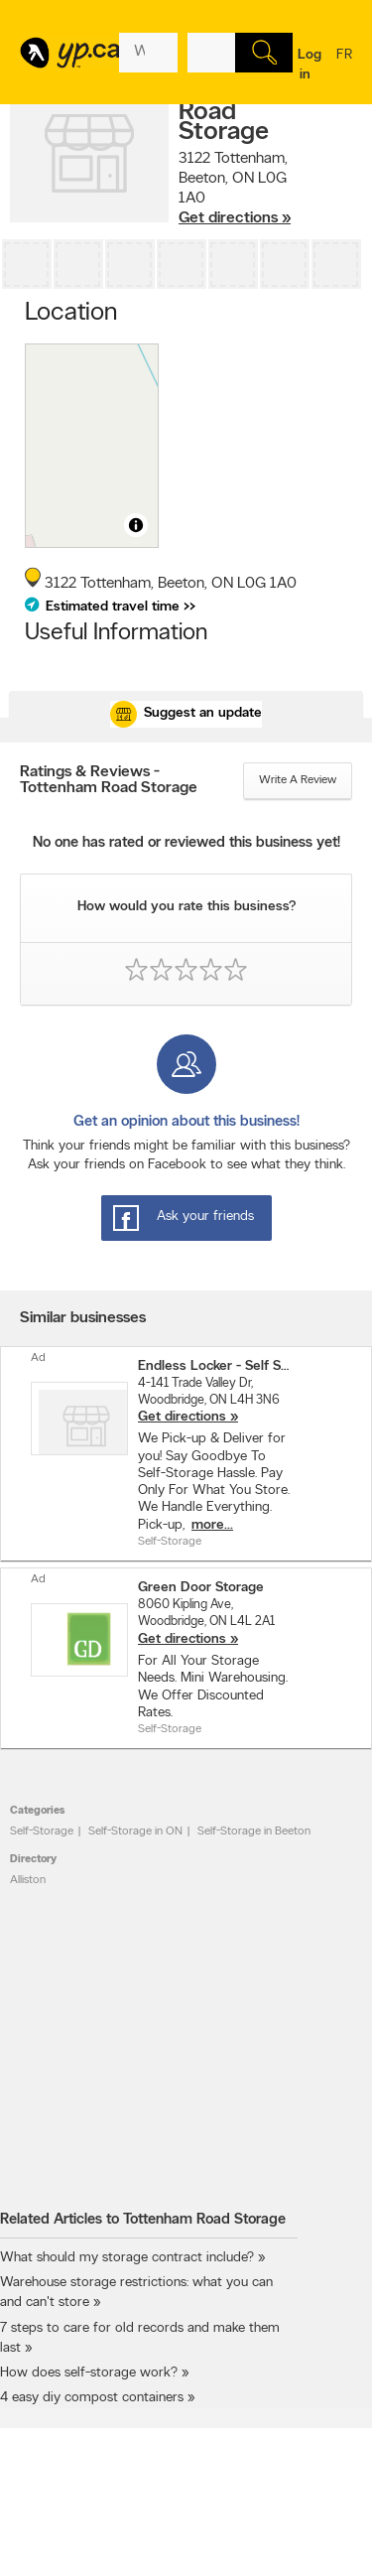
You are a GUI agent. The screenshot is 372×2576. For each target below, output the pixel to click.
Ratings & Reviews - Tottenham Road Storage (108, 780)
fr (344, 67)
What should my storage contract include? (127, 2257)
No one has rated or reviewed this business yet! (186, 843)
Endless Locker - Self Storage (214, 1366)
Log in (309, 65)
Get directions (182, 1417)
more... (212, 1525)
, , (235, 188)
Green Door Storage (201, 1587)
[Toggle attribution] (136, 525)
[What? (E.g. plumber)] (148, 52)
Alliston (28, 1880)
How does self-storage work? (89, 2373)
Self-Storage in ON (135, 1831)
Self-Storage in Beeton (253, 1831)
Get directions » (235, 218)
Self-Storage (41, 1831)
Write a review (297, 780)
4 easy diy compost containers (92, 2397)
